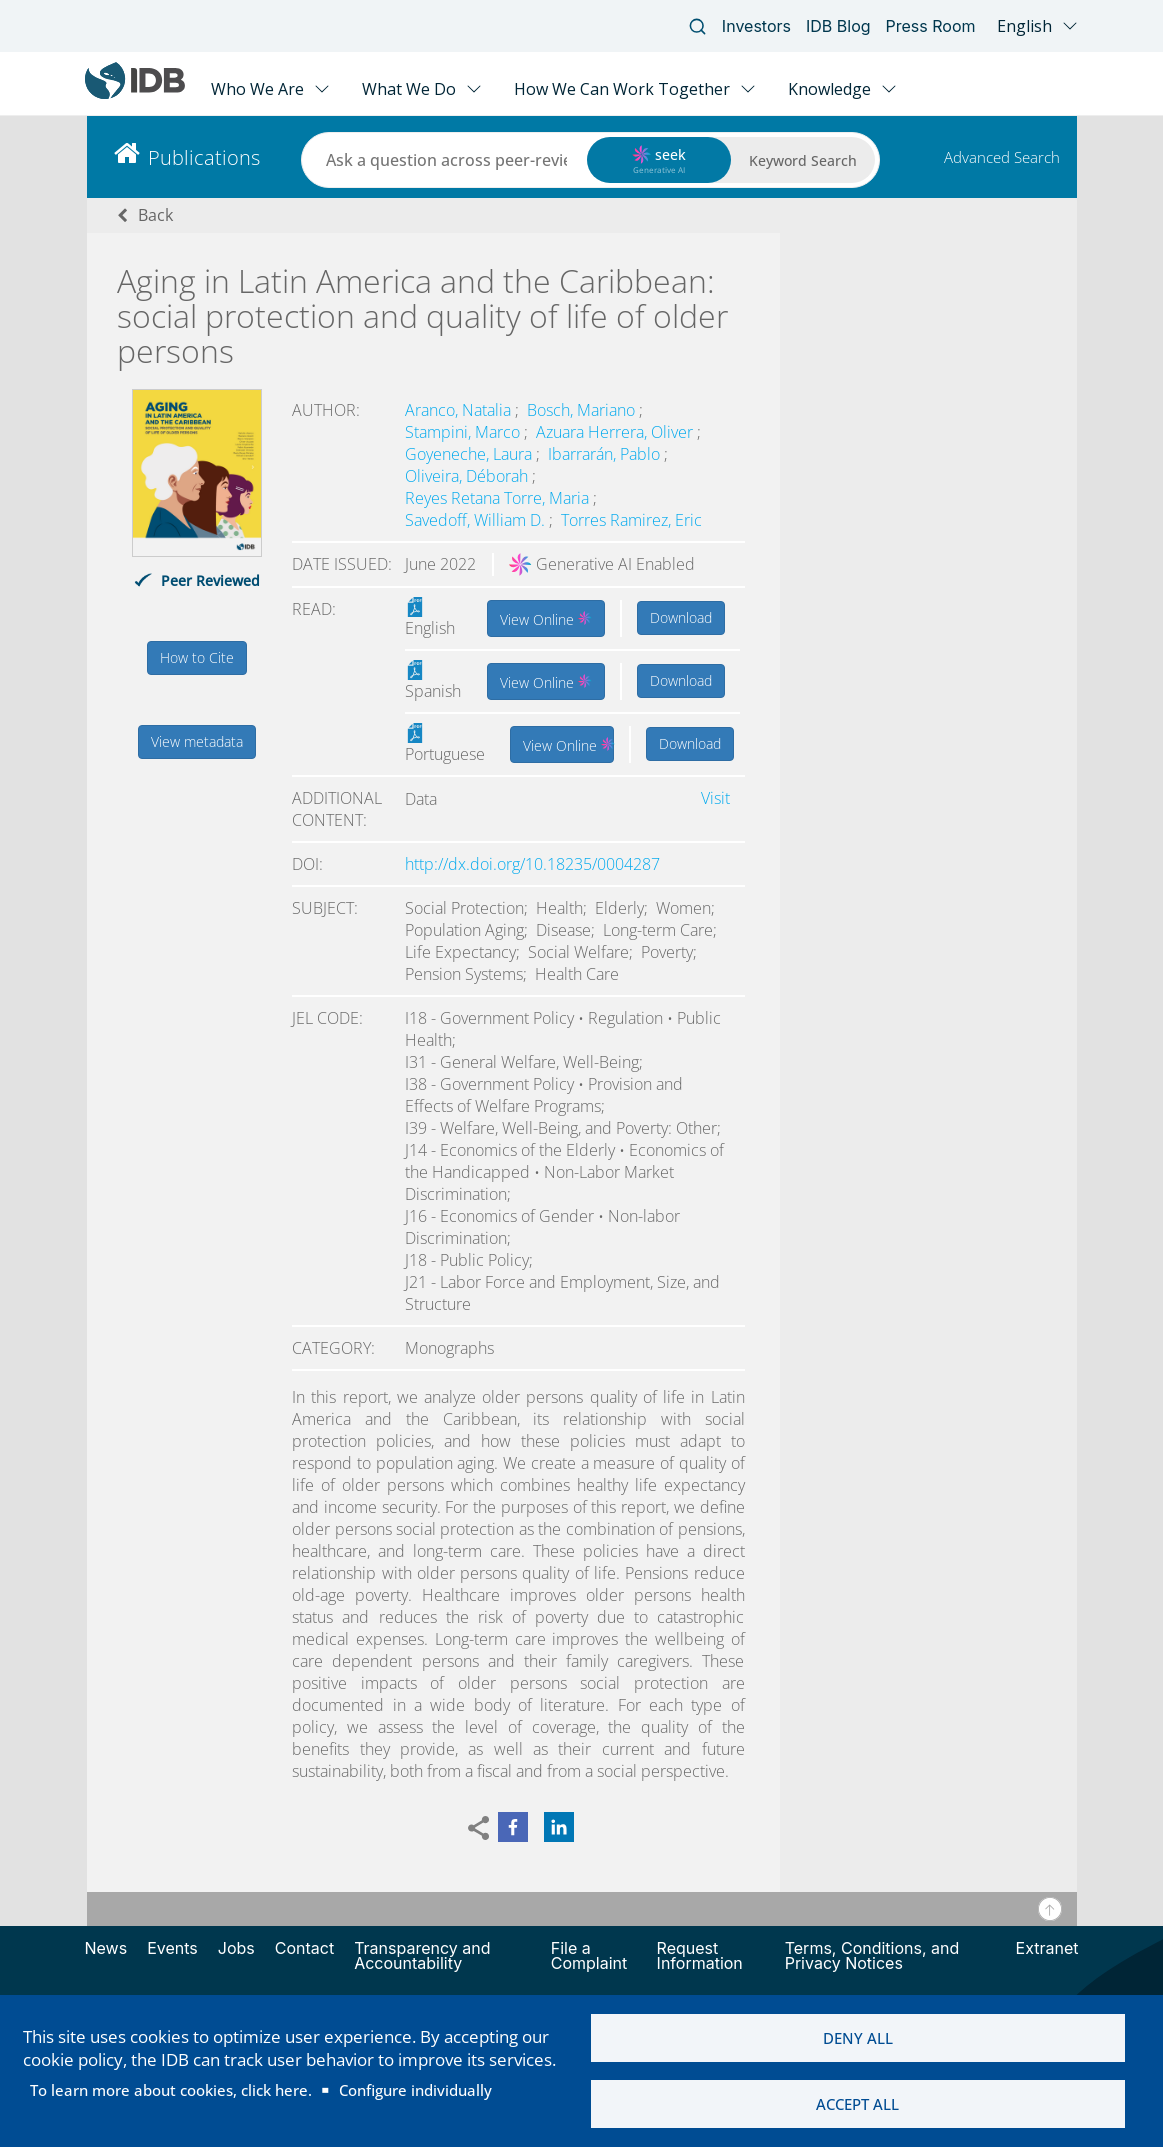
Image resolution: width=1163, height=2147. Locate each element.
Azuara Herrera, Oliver (616, 432)
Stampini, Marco (464, 432)
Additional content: (337, 809)
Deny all (858, 2037)
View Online (546, 618)
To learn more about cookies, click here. (171, 2089)
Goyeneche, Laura (470, 454)
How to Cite (197, 657)
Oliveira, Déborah (468, 476)
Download (681, 617)
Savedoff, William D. (477, 520)
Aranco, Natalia (460, 410)
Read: (314, 609)
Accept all (857, 2104)
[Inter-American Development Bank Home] (135, 94)
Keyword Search (803, 160)
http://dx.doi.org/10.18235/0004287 (532, 864)
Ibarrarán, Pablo (606, 454)
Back (155, 215)
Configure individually (415, 2089)
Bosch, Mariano (583, 410)
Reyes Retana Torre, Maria (499, 498)
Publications (204, 157)
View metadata (197, 741)
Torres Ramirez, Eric (631, 520)
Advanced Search (1002, 157)
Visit (715, 798)
